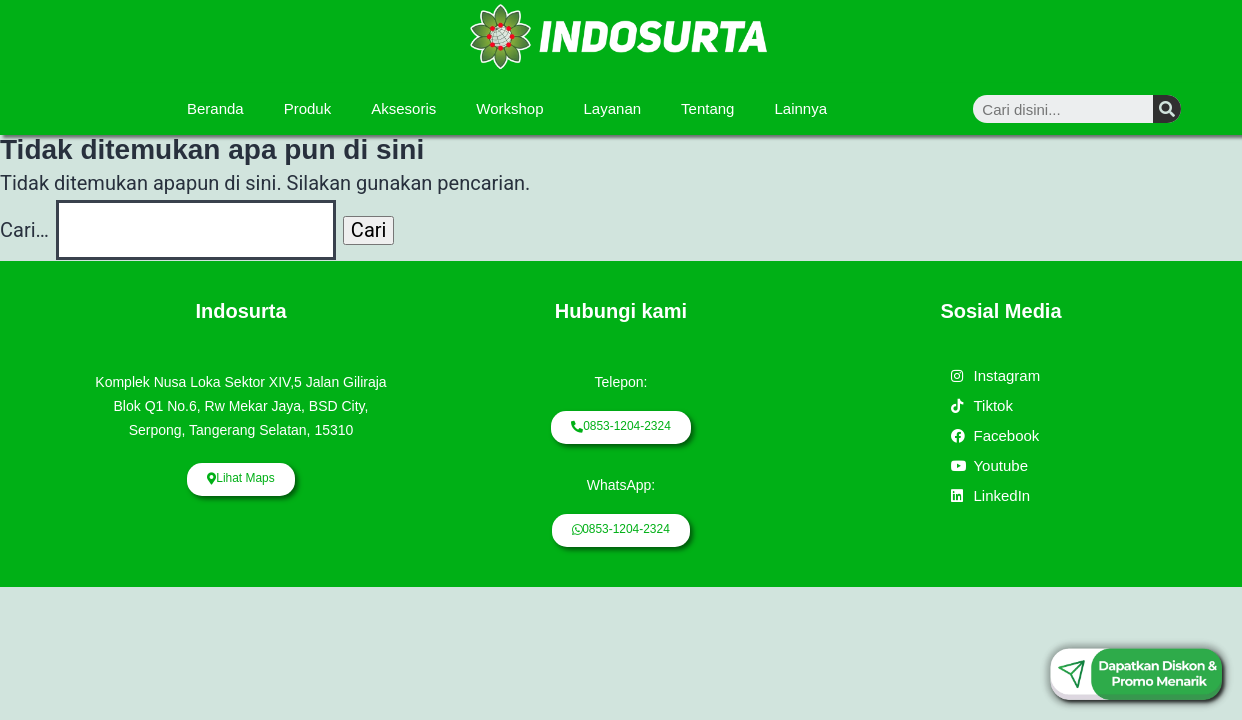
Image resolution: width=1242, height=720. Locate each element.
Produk (308, 108)
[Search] (1167, 109)
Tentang (707, 108)
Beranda (215, 108)
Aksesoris (403, 108)
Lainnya (800, 108)
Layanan (613, 108)
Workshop (509, 108)
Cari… (24, 230)
